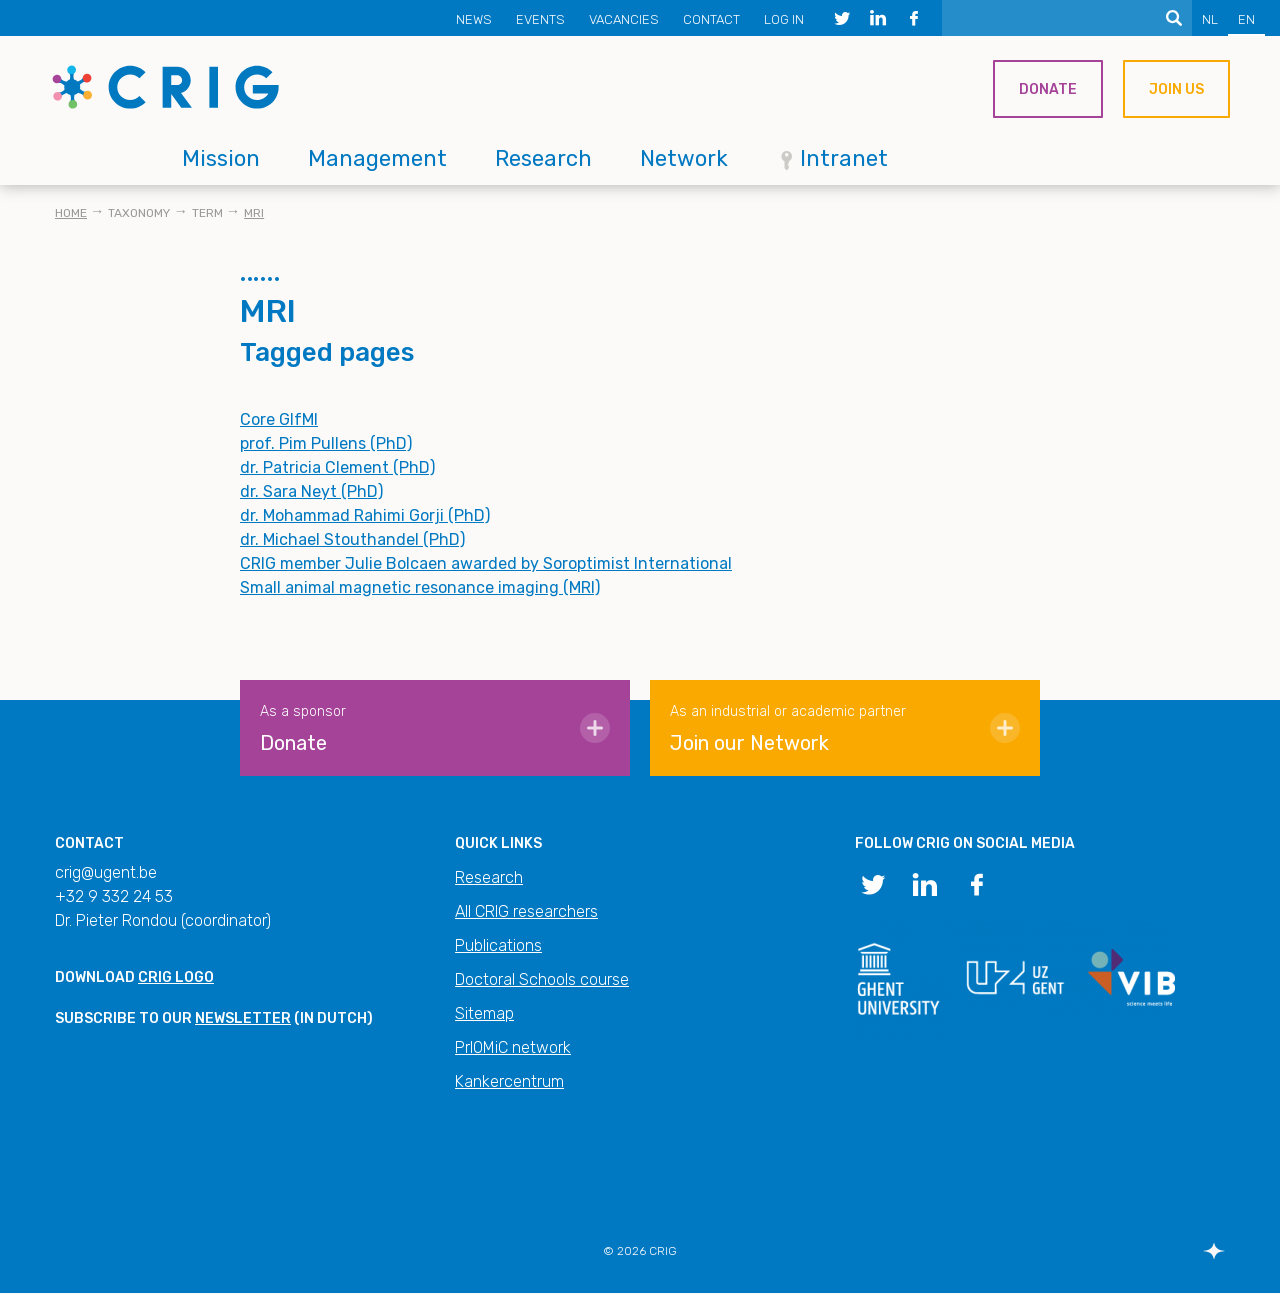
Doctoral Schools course (542, 979)
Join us (1176, 89)
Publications (498, 945)
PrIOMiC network (513, 1047)
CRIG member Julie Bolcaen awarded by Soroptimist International (486, 563)
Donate (1048, 89)
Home (71, 213)
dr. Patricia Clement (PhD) (337, 467)
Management (377, 158)
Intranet (844, 158)
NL (1210, 19)
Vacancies (624, 19)
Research (543, 158)
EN (1246, 19)
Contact (711, 19)
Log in (784, 19)
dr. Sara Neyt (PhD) (311, 491)
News (474, 19)
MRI (254, 213)
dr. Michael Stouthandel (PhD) (352, 539)
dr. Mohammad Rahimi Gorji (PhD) (365, 515)
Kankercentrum (509, 1081)
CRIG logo (176, 977)
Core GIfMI (279, 419)
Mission (221, 158)
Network (684, 158)
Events (540, 19)
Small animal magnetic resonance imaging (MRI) (420, 587)
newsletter (243, 1018)
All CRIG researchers (526, 911)
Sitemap (484, 1013)
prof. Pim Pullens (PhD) (326, 443)
